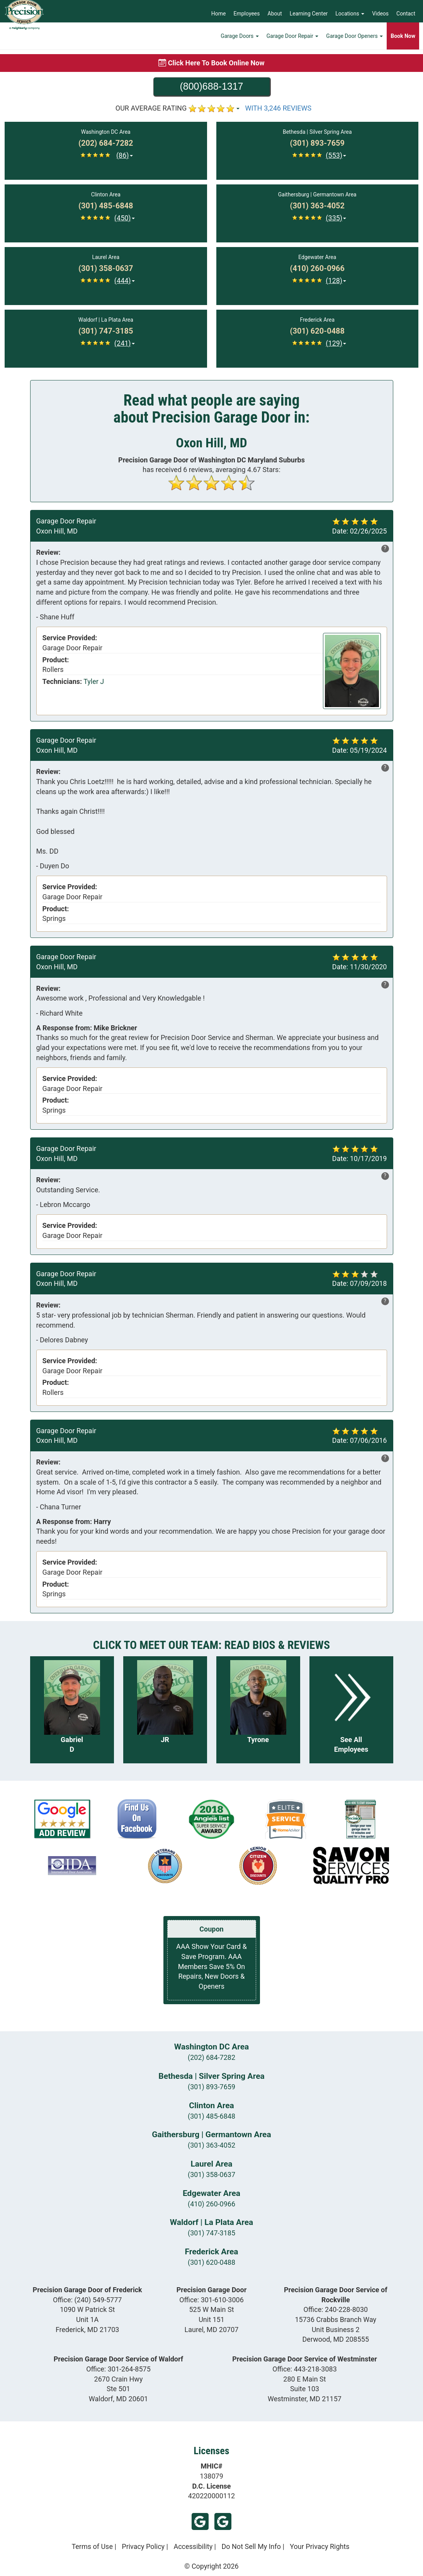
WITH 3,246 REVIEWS (278, 108)
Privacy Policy (143, 2546)
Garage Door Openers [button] (354, 41)
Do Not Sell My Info (251, 2546)
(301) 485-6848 (211, 2116)
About (275, 13)
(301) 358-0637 (211, 2174)
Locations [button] (349, 13)
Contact (405, 13)
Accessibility (192, 2546)
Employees (247, 13)
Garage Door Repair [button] (293, 41)
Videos (380, 13)
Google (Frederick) (222, 2521)
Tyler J (93, 681)
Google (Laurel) (200, 2521)
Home (218, 13)
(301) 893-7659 (211, 2087)
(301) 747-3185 (211, 2233)
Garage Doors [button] (240, 41)
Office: (87, 2300)
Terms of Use (92, 2546)
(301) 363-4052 (211, 2145)
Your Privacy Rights (319, 2546)
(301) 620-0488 (211, 2262)
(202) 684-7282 (211, 2057)
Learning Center (309, 13)
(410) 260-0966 (211, 2204)
